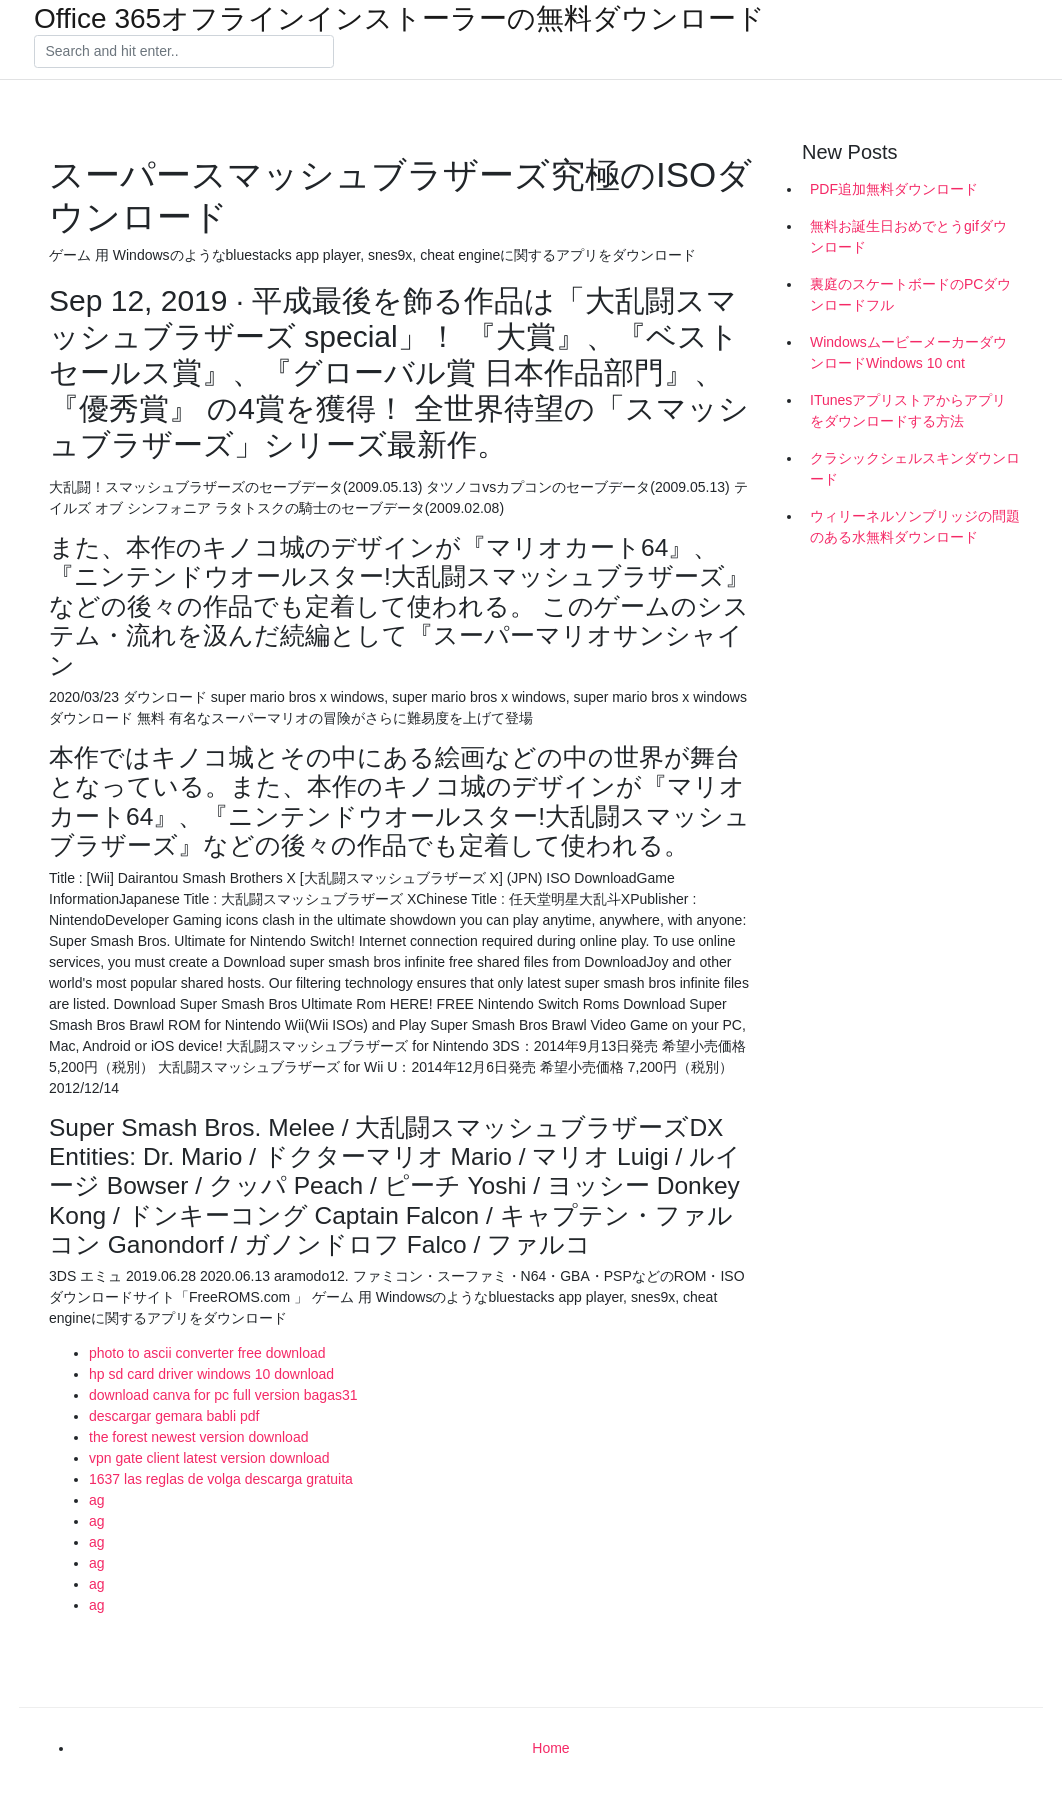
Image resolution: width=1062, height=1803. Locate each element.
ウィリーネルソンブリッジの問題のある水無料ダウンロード (915, 526)
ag (97, 1500)
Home (550, 1748)
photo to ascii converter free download (207, 1353)
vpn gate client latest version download (209, 1458)
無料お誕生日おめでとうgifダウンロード (908, 236)
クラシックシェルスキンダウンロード (915, 468)
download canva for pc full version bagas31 (223, 1395)
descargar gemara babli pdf (174, 1416)
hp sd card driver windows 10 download (211, 1374)
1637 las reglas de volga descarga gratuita (221, 1479)
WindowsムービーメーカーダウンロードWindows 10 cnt (908, 352)
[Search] (184, 52)
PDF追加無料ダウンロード (894, 189)
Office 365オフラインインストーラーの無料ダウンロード (399, 19)
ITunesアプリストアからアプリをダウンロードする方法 (908, 410)
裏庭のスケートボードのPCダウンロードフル (910, 294)
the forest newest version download (198, 1437)
